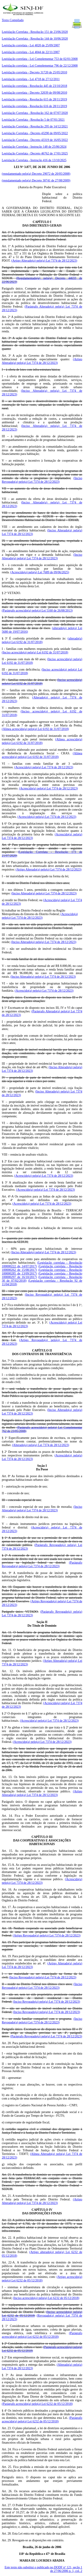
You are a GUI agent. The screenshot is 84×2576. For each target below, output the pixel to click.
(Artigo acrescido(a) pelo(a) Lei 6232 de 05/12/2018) (42, 2278)
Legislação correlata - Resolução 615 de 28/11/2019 (34, 99)
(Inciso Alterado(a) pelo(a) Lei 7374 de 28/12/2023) (42, 556)
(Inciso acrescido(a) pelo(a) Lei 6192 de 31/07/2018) (35, 652)
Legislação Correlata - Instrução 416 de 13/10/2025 (34, 160)
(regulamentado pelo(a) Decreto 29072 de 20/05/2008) (36, 173)
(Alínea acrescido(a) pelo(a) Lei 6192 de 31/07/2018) (35, 729)
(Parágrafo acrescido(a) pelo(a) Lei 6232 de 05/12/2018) (42, 2334)
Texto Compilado (13, 20)
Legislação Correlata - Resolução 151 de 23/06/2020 (35, 32)
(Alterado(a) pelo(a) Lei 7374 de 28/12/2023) (40, 1445)
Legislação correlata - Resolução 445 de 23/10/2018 (34, 86)
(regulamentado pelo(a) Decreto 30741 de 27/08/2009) (36, 180)
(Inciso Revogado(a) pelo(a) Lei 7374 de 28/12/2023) (42, 479)
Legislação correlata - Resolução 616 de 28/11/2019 (34, 106)
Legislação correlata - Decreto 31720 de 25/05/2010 (34, 72)
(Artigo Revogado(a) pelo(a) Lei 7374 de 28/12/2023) (46, 1935)
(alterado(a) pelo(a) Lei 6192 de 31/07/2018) (42, 640)
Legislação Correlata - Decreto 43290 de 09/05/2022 (35, 133)
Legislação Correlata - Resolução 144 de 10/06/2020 (35, 38)
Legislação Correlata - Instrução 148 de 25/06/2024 (34, 146)
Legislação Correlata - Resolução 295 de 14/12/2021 (35, 126)
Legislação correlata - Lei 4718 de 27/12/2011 (31, 79)
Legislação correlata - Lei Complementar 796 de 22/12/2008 (40, 65)
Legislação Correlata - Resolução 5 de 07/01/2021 (33, 119)
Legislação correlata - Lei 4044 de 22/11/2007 (31, 52)
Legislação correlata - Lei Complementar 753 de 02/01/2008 (40, 59)
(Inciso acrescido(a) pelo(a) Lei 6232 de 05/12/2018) (46, 2298)
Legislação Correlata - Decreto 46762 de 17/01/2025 (35, 153)
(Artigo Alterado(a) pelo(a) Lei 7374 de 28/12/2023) (44, 260)
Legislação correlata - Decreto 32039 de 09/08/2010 (34, 92)
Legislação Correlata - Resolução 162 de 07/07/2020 (35, 113)
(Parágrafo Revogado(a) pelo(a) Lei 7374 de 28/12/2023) (42, 1564)
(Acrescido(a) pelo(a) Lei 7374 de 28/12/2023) (43, 767)
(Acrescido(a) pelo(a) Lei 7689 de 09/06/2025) (39, 572)
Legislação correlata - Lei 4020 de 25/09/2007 (31, 45)
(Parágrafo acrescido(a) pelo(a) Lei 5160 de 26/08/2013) (37, 610)
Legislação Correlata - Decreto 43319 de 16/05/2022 (35, 140)
